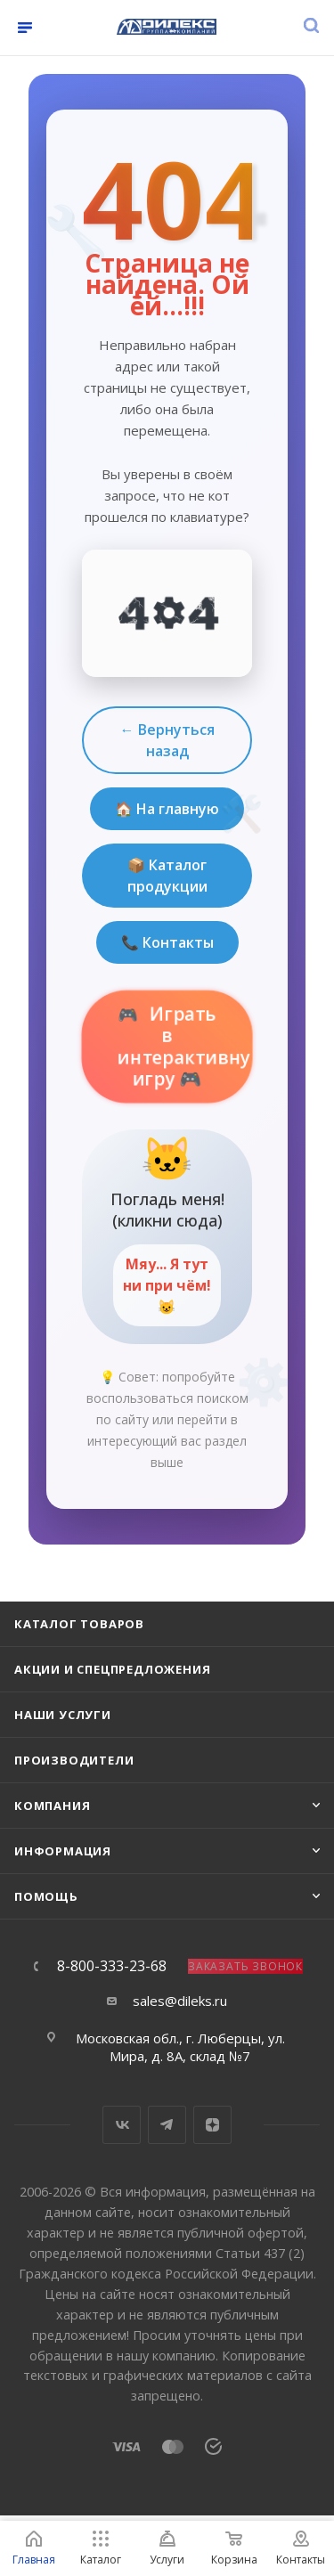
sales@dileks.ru (180, 2000)
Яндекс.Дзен (212, 2125)
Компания (52, 1805)
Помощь (46, 1896)
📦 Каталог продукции (167, 875)
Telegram (167, 2125)
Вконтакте (121, 2125)
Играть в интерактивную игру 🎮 (186, 1046)
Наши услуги (62, 1715)
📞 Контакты (167, 942)
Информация (62, 1851)
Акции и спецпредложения (112, 1669)
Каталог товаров (79, 1624)
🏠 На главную (167, 809)
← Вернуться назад (167, 740)
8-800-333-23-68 (112, 1966)
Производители (74, 1760)
